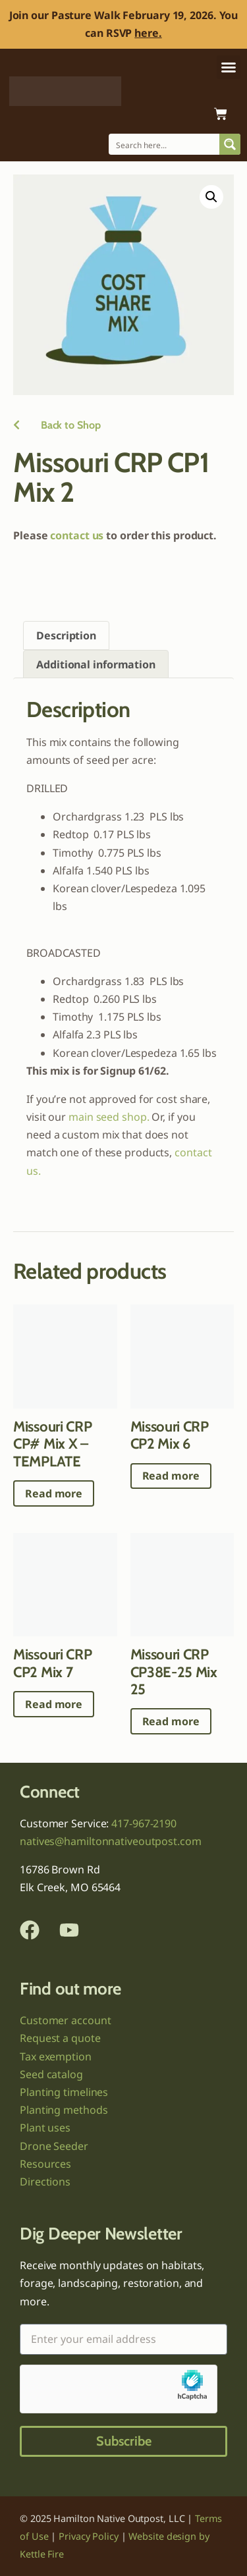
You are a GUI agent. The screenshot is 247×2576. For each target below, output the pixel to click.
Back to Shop (57, 425)
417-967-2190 (144, 1823)
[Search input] (164, 144)
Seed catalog (51, 2074)
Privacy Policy (89, 2536)
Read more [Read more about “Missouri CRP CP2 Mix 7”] (53, 1704)
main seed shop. (109, 1117)
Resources (45, 2164)
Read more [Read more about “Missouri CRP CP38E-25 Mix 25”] (171, 1721)
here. (148, 33)
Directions (45, 2181)
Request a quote (60, 2038)
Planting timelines (64, 2092)
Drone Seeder (54, 2146)
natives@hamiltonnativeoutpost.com (111, 1841)
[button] (228, 67)
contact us (76, 535)
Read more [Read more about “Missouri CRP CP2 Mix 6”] (171, 1475)
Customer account (65, 2020)
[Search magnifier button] (229, 144)
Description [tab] (66, 635)
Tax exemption (56, 2056)
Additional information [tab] (95, 664)
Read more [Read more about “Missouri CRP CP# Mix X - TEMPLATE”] (53, 1493)
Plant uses (45, 2127)
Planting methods (63, 2110)
